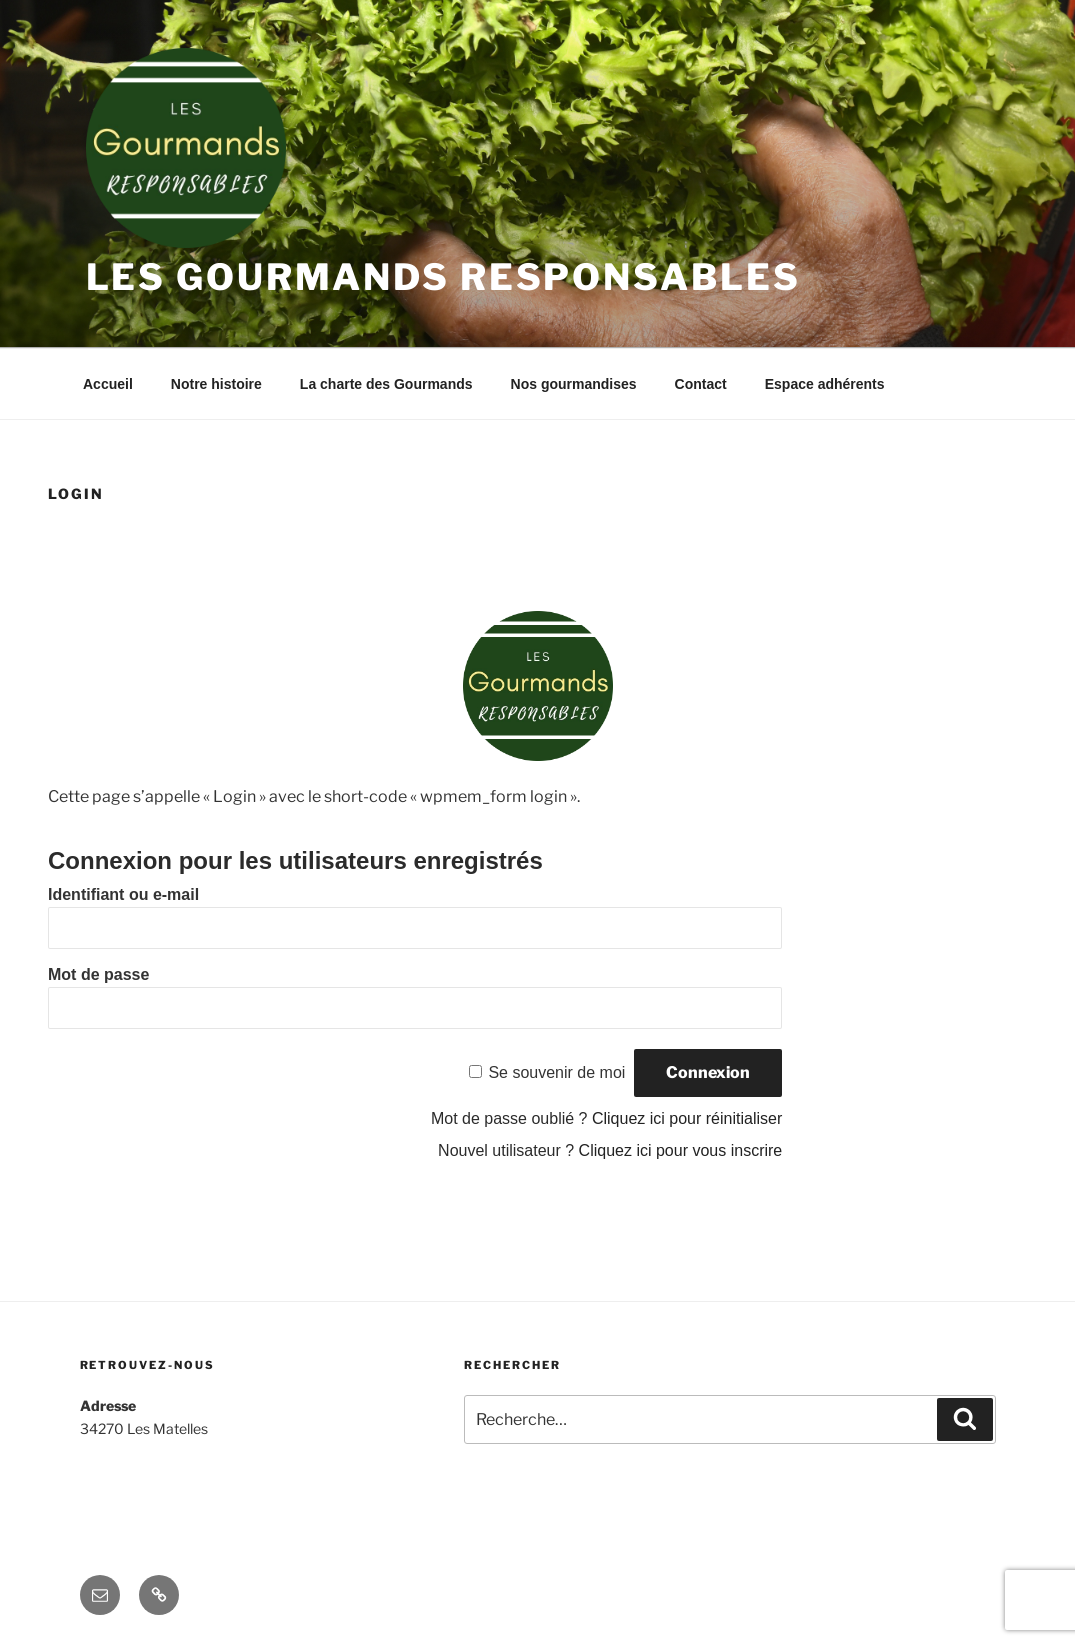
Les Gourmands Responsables (443, 277)
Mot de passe (98, 974)
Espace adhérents (825, 384)
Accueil (108, 384)
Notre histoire (216, 384)
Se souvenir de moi (556, 1072)
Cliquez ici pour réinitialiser (687, 1118)
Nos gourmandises (574, 384)
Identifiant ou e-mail (123, 894)
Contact (701, 384)
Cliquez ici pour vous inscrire (681, 1150)
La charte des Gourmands (386, 384)
